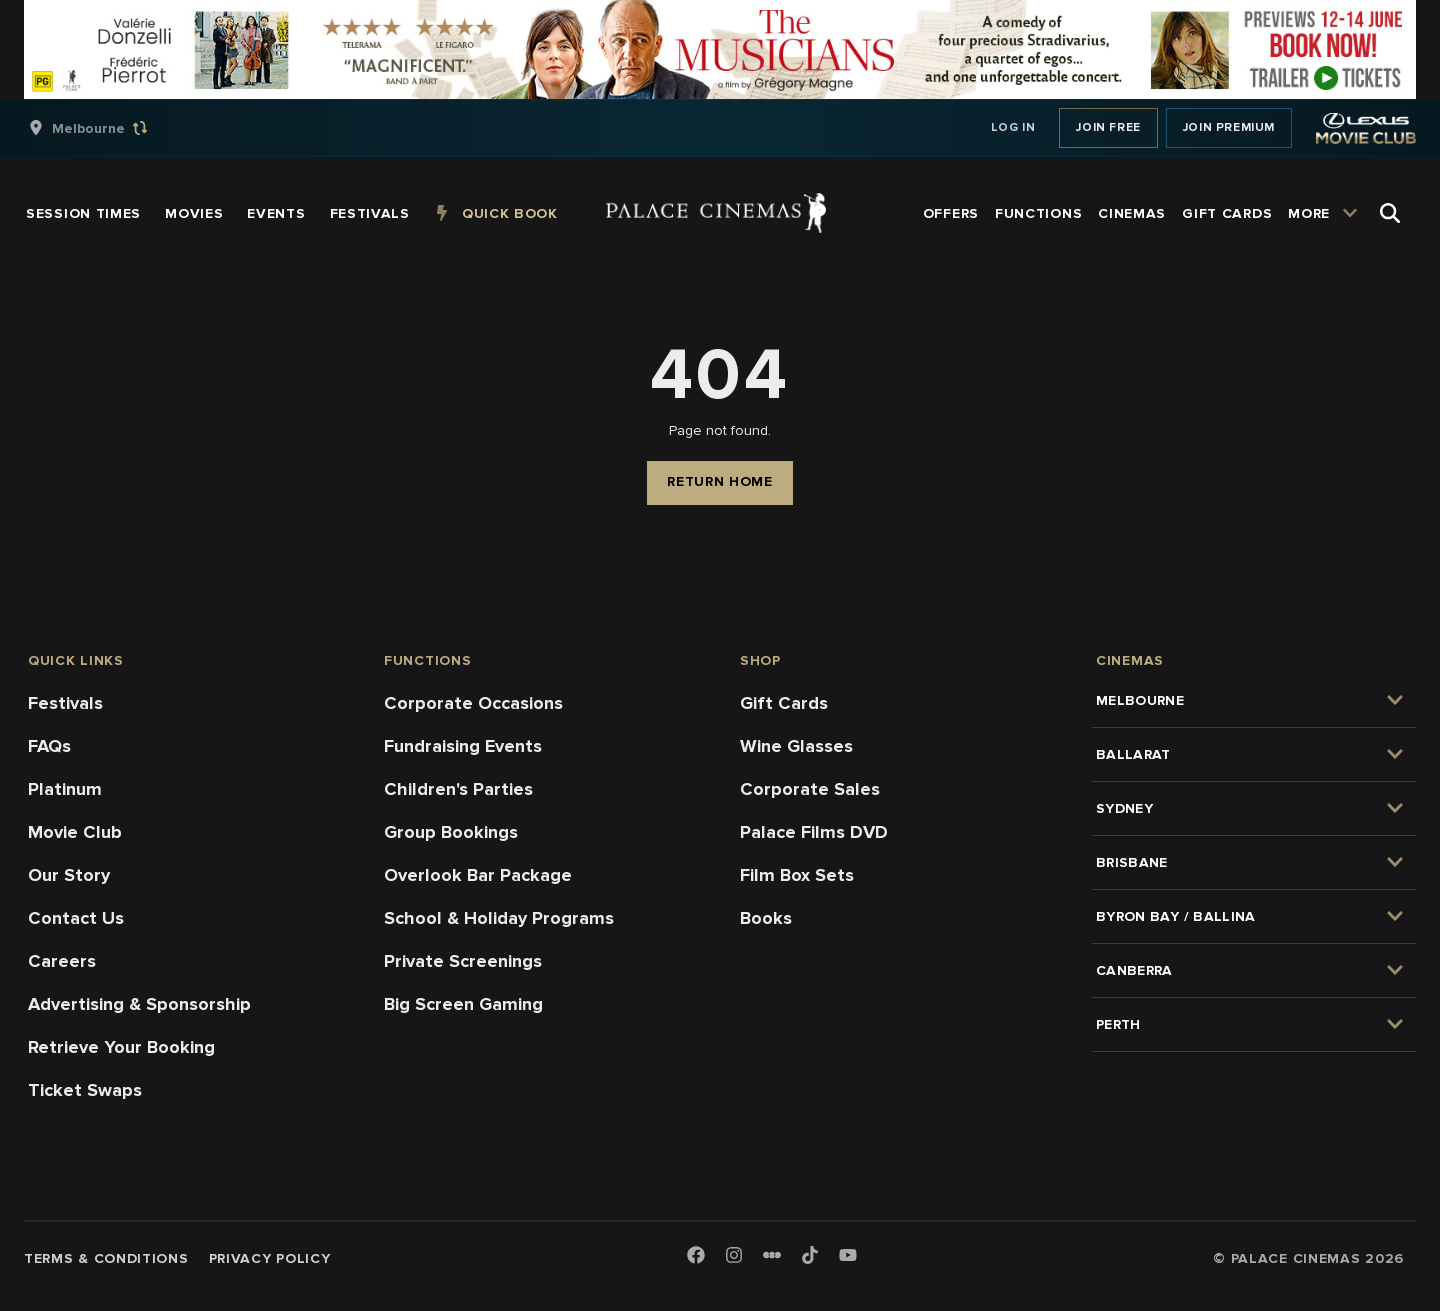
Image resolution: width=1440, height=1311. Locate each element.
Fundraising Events (463, 746)
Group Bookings (451, 832)
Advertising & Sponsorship (139, 1004)
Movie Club (75, 832)
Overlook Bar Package (478, 875)
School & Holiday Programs (499, 918)
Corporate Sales (810, 789)
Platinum (65, 789)
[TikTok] (810, 1255)
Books (766, 918)
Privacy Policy (270, 1258)
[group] (109, 128)
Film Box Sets (797, 875)
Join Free (1108, 127)
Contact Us (76, 918)
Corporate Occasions (473, 703)
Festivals (65, 703)
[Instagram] (734, 1256)
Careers (62, 961)
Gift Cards (784, 703)
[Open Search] (1390, 213)
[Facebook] (696, 1256)
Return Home (720, 481)
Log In (1013, 127)
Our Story (69, 875)
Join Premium (1229, 127)
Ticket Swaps (85, 1090)
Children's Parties (458, 789)
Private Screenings (463, 961)
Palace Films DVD (814, 832)
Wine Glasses (796, 746)
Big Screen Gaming (463, 1004)
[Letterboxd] (772, 1255)
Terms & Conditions (106, 1258)
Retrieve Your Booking (121, 1047)
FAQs (49, 746)
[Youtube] (848, 1256)
